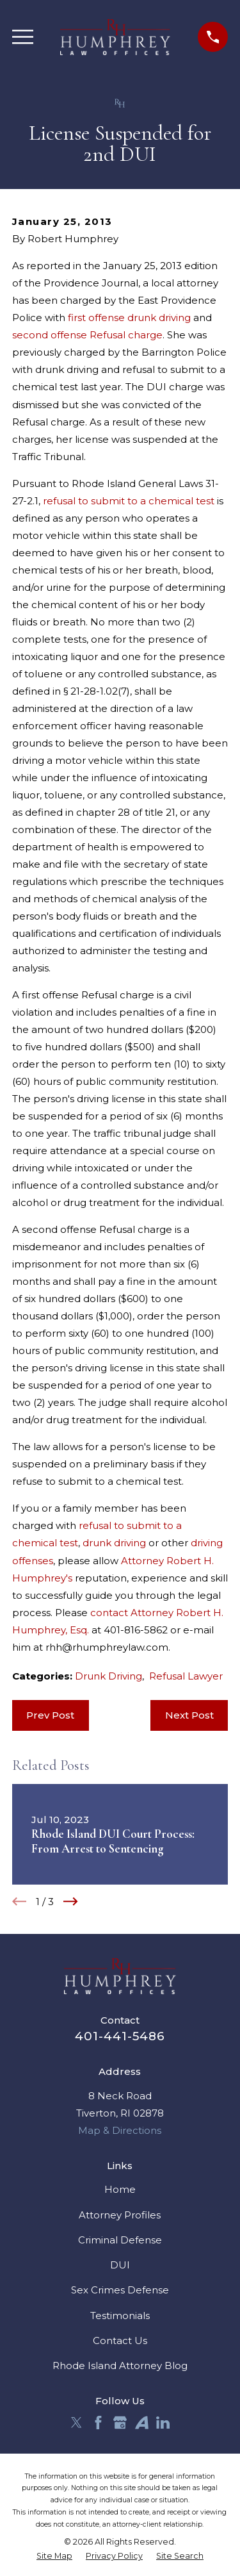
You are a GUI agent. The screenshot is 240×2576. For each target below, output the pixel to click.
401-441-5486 (119, 2036)
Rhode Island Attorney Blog (120, 2365)
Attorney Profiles (120, 2215)
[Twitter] (76, 2422)
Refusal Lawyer (186, 1676)
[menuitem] (54, 2556)
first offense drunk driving (129, 317)
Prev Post (50, 1715)
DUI (120, 2265)
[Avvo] (141, 2422)
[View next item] (70, 1901)
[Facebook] (98, 2422)
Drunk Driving (108, 1676)
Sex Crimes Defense (120, 2290)
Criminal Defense (120, 2240)
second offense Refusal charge (87, 335)
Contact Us (120, 2340)
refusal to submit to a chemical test (128, 501)
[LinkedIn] (163, 2422)
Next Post (189, 1715)
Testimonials (120, 2315)
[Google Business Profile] (120, 2422)
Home (120, 2189)
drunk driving (114, 1543)
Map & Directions (119, 2130)
